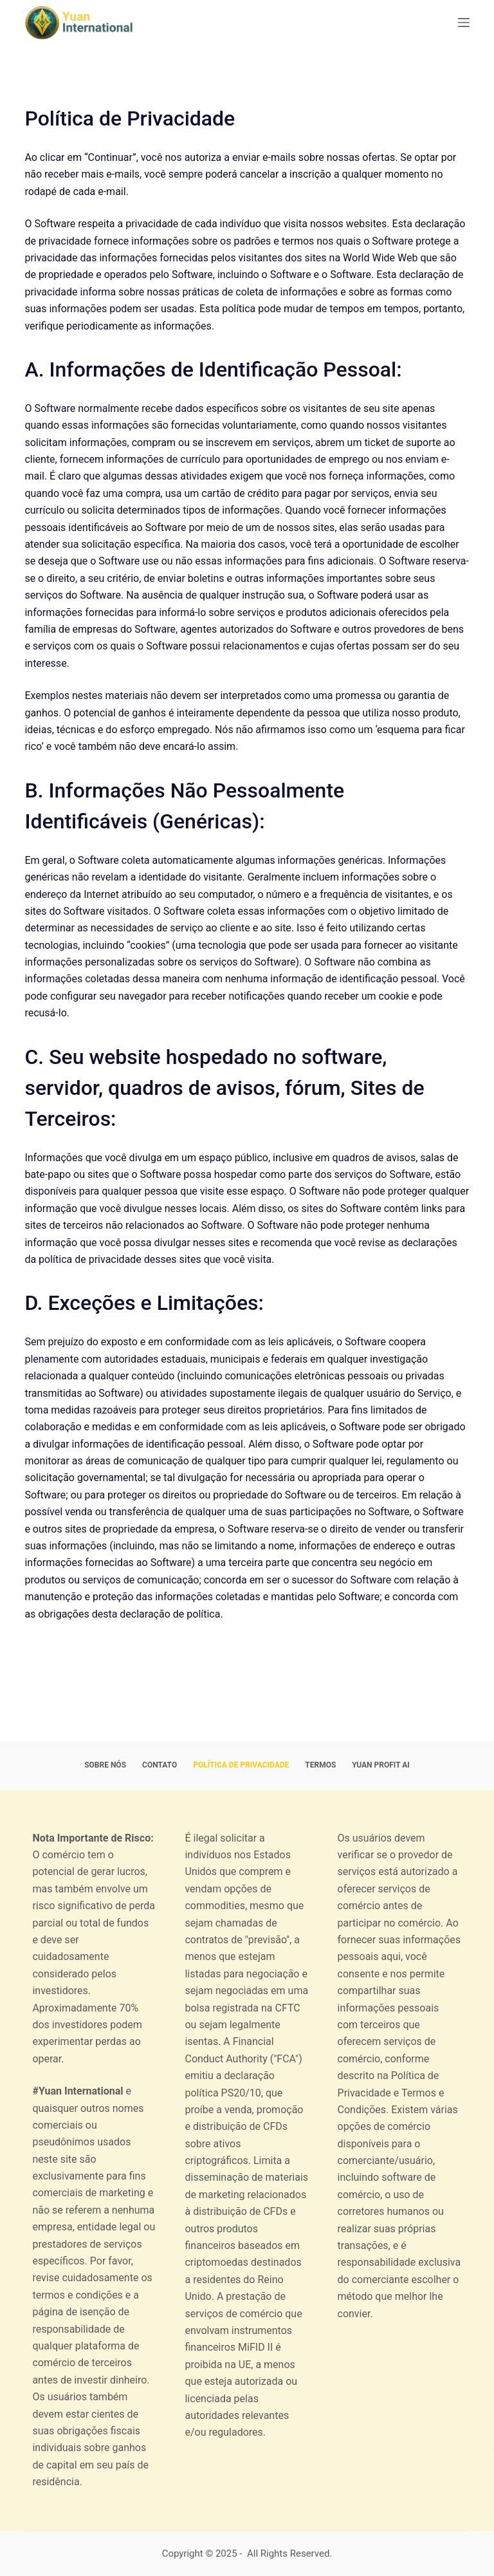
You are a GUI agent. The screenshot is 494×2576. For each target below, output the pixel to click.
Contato (159, 1764)
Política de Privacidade (241, 1764)
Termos (320, 1764)
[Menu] (464, 22)
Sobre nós (105, 1764)
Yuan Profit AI (380, 1764)
